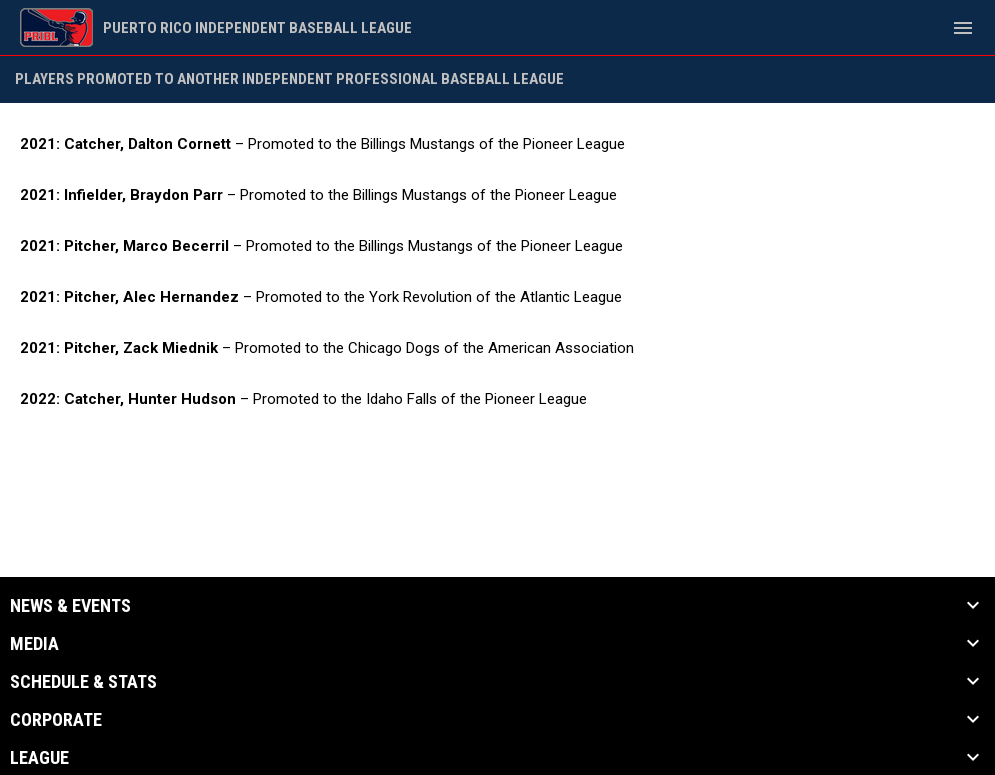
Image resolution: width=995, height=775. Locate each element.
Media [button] (34, 644)
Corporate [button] (56, 720)
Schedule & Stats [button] (83, 682)
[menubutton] (963, 28)
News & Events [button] (70, 606)
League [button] (39, 758)
